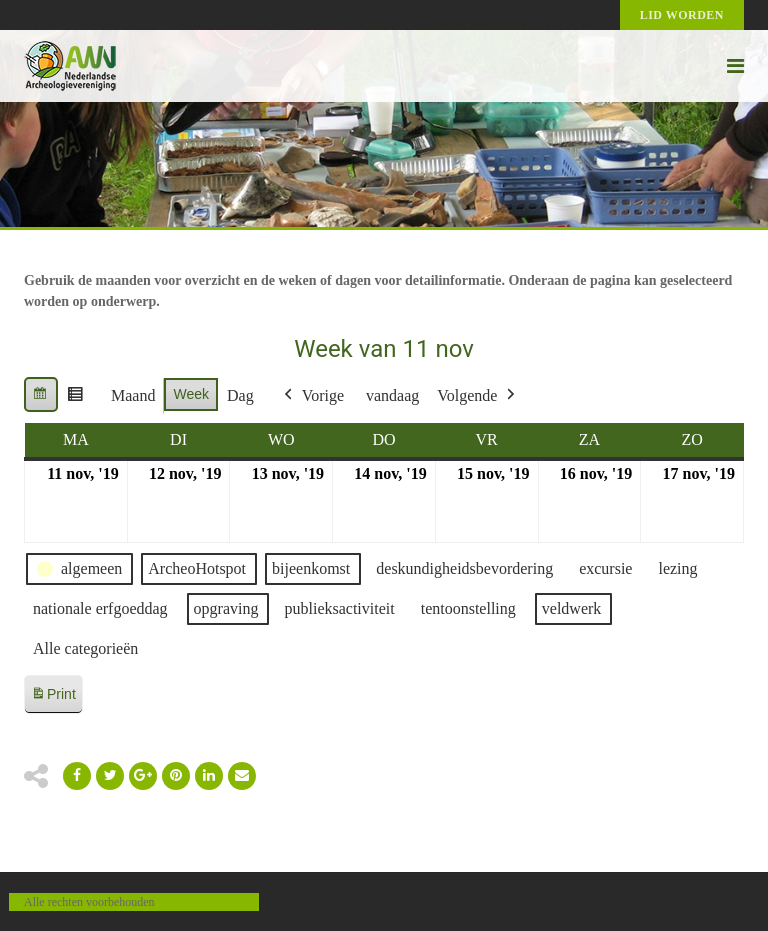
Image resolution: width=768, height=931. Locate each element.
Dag (240, 395)
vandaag (392, 395)
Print (53, 697)
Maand (133, 395)
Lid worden (682, 15)
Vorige (312, 396)
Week (191, 394)
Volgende (478, 396)
